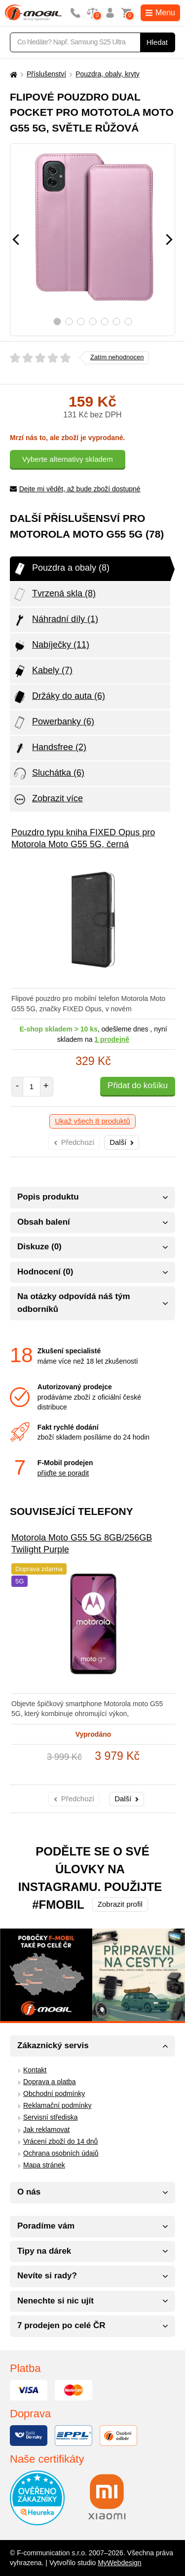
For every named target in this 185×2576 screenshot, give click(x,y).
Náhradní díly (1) (55, 620)
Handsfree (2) (49, 748)
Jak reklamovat (46, 2129)
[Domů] (12, 74)
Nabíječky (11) (50, 645)
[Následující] (169, 239)
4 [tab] (92, 321)
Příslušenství (46, 74)
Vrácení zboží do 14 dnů (60, 2141)
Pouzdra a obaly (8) (61, 568)
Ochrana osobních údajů (61, 2153)
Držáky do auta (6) (58, 696)
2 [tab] (69, 321)
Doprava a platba (49, 2082)
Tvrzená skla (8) (54, 594)
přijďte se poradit (63, 1473)
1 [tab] (57, 321)
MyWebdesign (119, 2563)
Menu (160, 12)
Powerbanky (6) (53, 722)
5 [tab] (104, 321)
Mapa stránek (44, 2165)
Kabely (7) (42, 671)
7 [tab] (128, 321)
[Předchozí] (15, 239)
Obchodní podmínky (54, 2093)
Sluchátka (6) (48, 773)
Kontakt (34, 2070)
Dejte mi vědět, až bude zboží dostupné (75, 489)
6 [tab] (116, 321)
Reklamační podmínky (57, 2105)
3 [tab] (80, 321)
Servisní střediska (50, 2117)
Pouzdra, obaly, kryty (107, 74)
